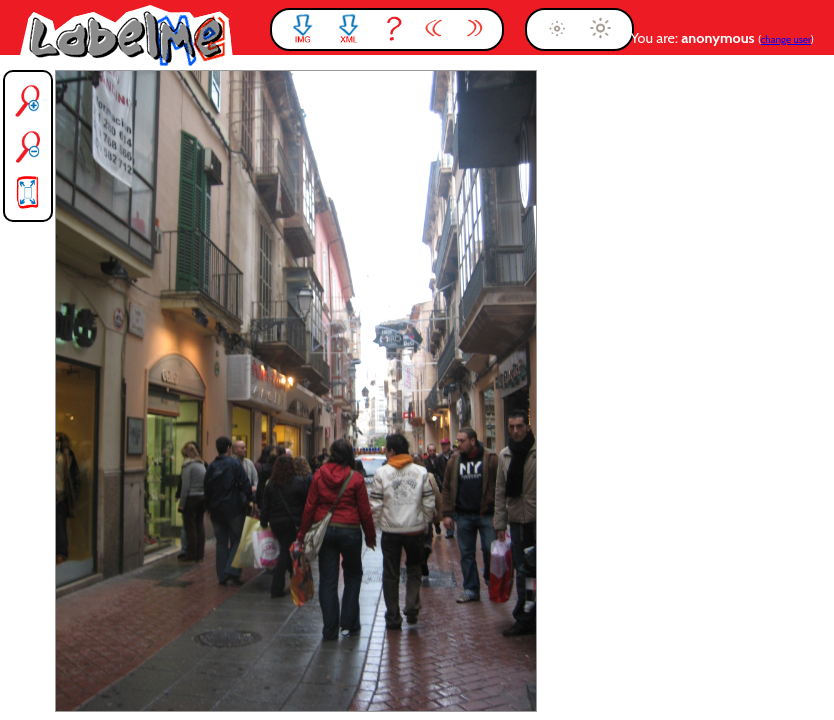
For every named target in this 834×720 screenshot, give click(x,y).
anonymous (719, 38)
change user (786, 39)
